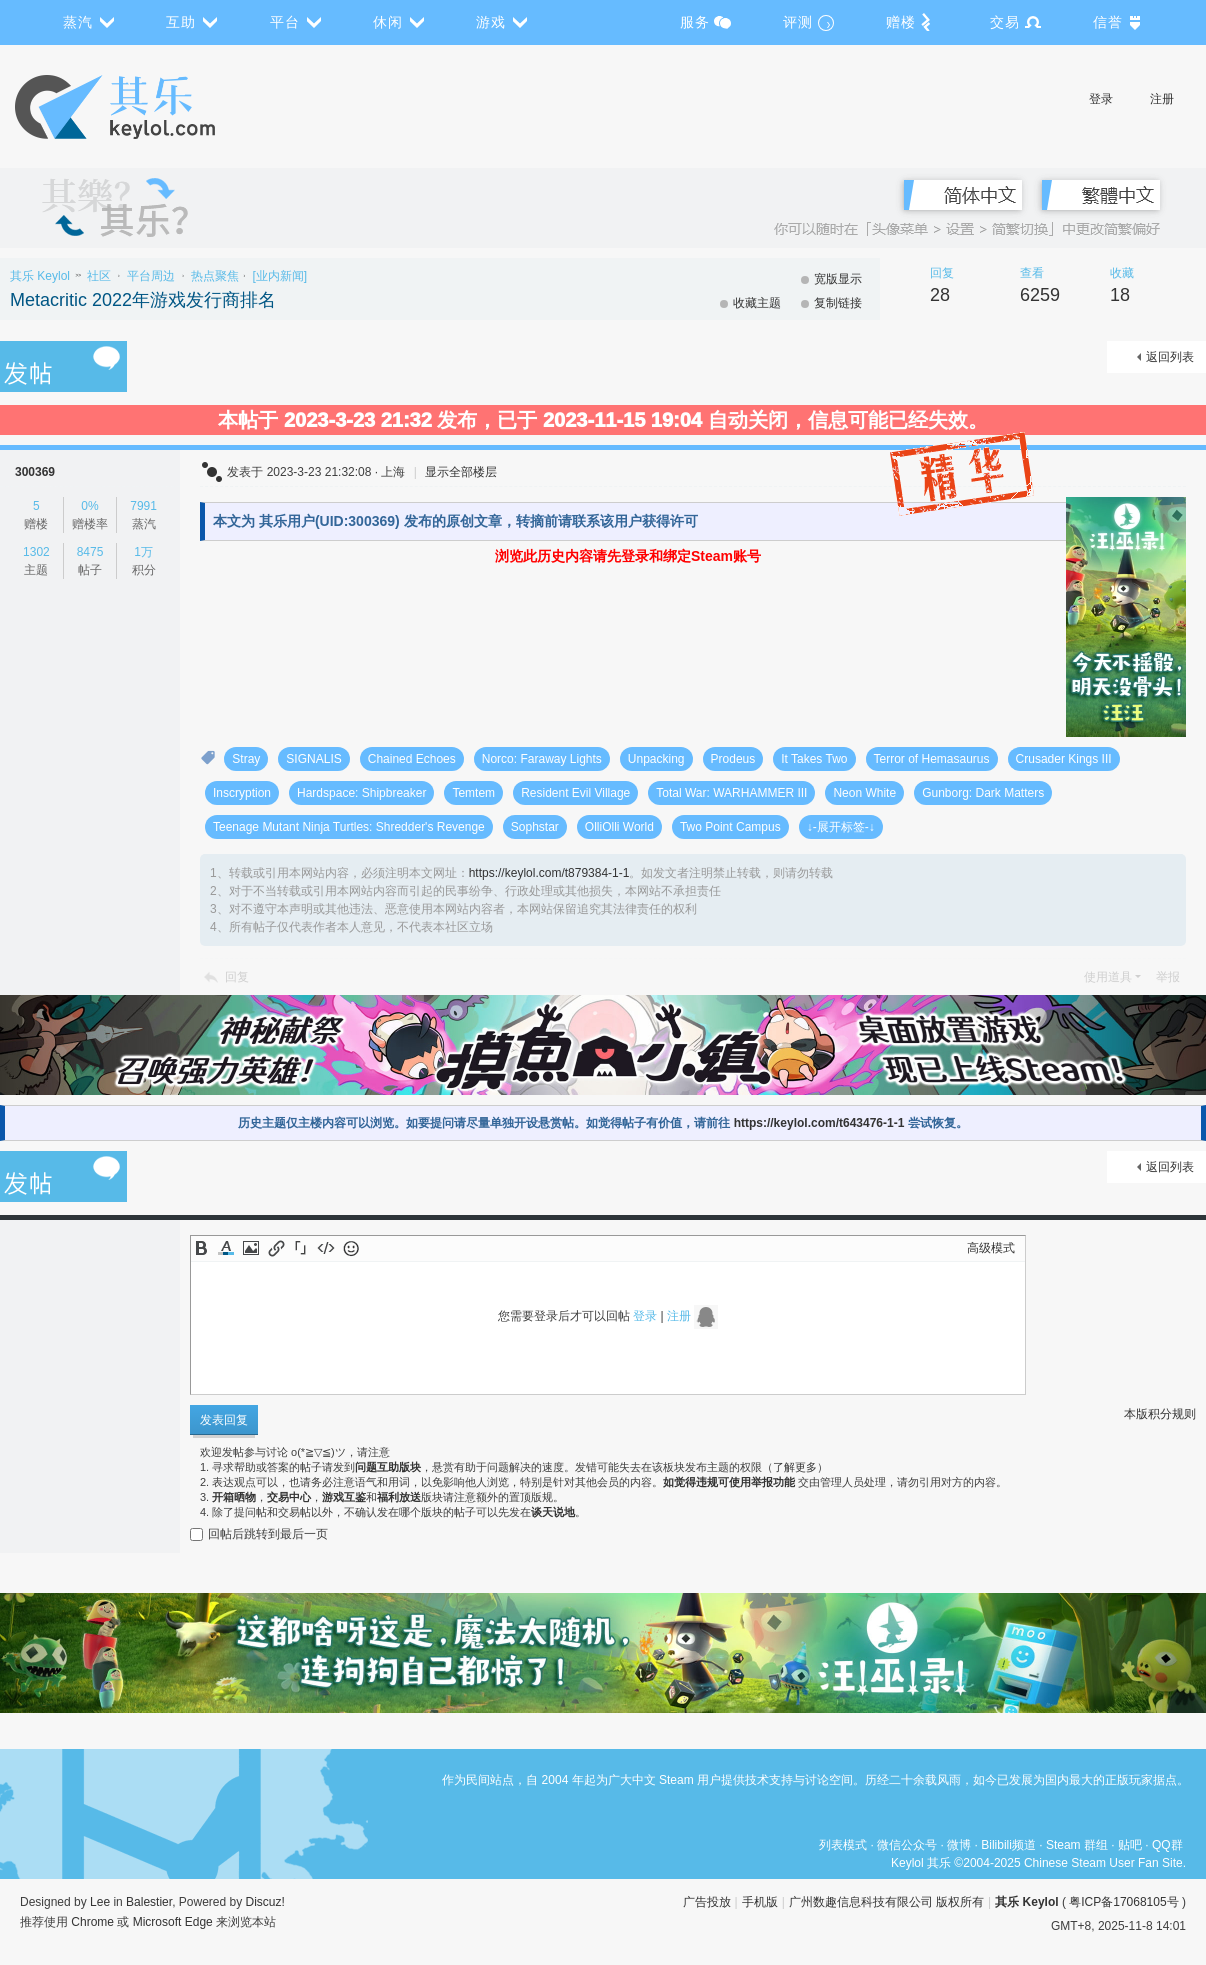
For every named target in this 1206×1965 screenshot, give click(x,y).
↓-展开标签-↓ (841, 827)
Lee (100, 1902)
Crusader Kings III (1064, 759)
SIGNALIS (313, 759)
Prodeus (733, 759)
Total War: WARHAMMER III (731, 793)
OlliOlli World (619, 827)
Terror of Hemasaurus (932, 759)
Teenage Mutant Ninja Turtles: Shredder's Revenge (349, 827)
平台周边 (151, 276)
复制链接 (838, 303)
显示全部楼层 (461, 472)
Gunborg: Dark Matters (983, 793)
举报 (1168, 977)
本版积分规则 (1160, 1414)
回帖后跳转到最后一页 (259, 1534)
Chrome (92, 1922)
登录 (1101, 99)
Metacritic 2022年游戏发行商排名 (143, 300)
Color (226, 1248)
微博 (959, 1845)
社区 (99, 276)
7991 (143, 506)
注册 (1162, 99)
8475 (90, 552)
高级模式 (991, 1248)
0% (89, 506)
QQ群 (1167, 1845)
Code (326, 1248)
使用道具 (1108, 977)
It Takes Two (814, 759)
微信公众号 (907, 1845)
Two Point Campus (730, 827)
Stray (246, 759)
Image (251, 1248)
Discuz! (265, 1902)
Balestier (149, 1902)
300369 (35, 472)
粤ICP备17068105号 (1123, 1902)
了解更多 (795, 1467)
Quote (301, 1248)
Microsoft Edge (173, 1922)
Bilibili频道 (1008, 1845)
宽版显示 (838, 279)
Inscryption (242, 793)
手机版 (760, 1902)
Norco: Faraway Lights (542, 759)
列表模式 (843, 1845)
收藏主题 (757, 303)
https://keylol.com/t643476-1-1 (819, 1123)
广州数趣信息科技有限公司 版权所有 (886, 1902)
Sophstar (535, 827)
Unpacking (656, 759)
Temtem (473, 793)
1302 (36, 552)
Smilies (351, 1248)
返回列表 (1170, 357)
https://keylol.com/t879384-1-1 (549, 873)
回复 (237, 977)
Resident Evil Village (575, 793)
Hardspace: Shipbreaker (361, 793)
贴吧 (1130, 1845)
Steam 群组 (1077, 1845)
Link (276, 1248)
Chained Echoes (412, 759)
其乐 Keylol (40, 276)
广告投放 (707, 1902)
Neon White (864, 793)
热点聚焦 (215, 276)
